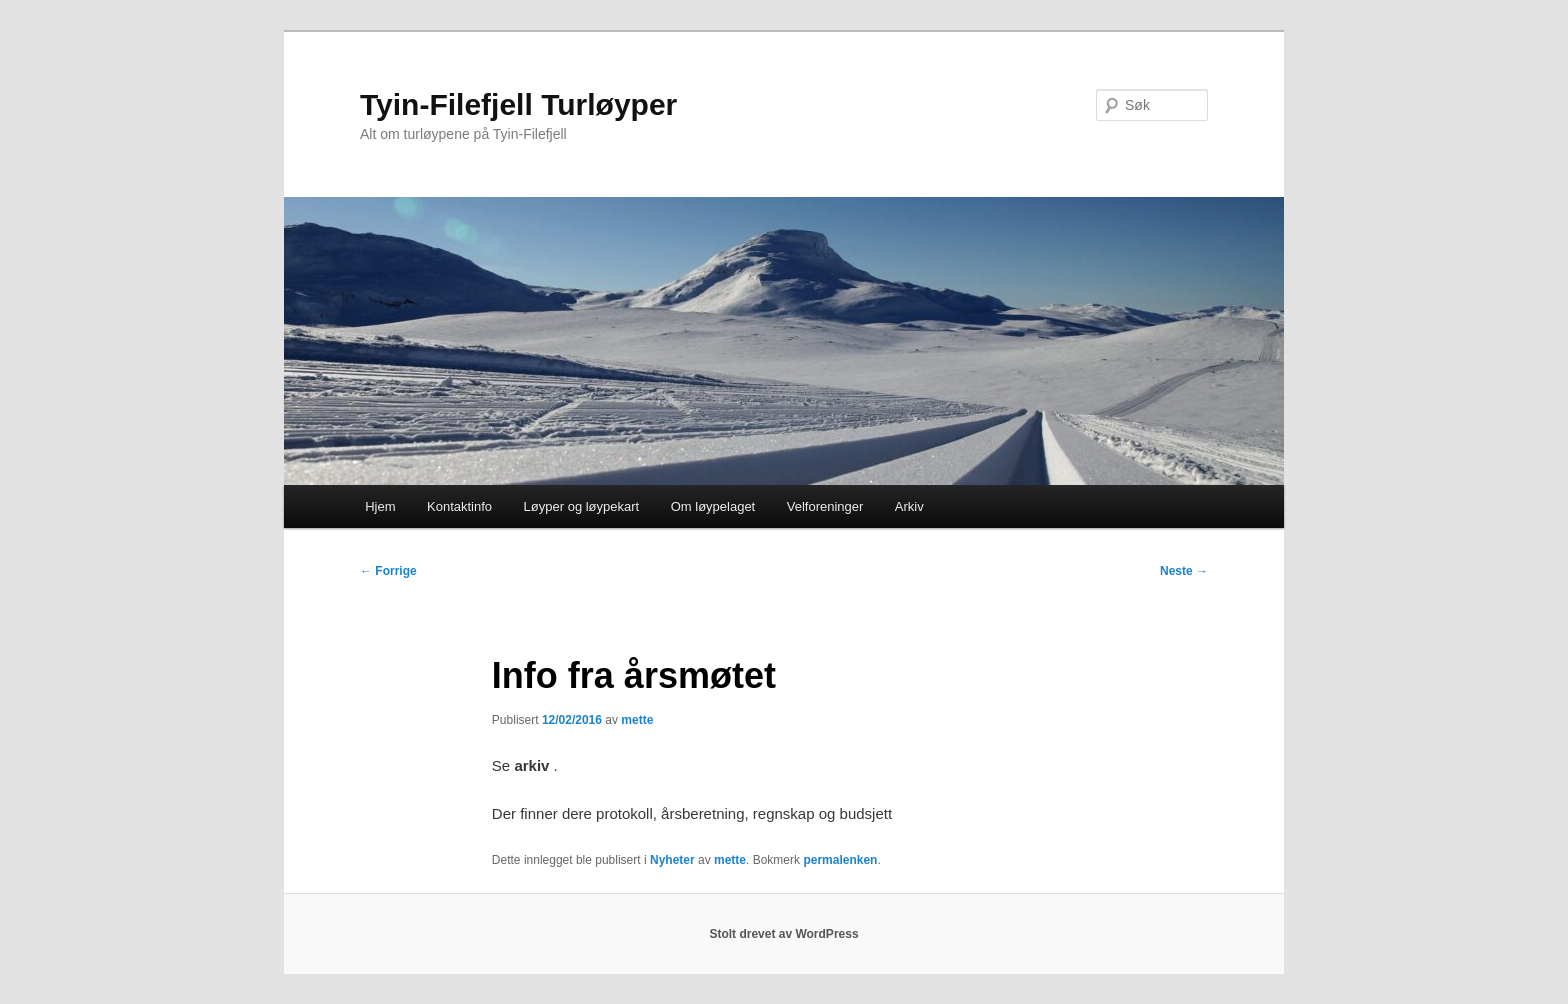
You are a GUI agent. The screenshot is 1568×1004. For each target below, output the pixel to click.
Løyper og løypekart (582, 506)
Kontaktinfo (459, 506)
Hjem (380, 506)
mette (637, 720)
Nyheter (672, 860)
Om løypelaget (713, 506)
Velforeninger (825, 506)
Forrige (388, 571)
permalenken (840, 860)
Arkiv (909, 506)
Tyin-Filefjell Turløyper (518, 104)
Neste (1184, 571)
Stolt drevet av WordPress (783, 934)
